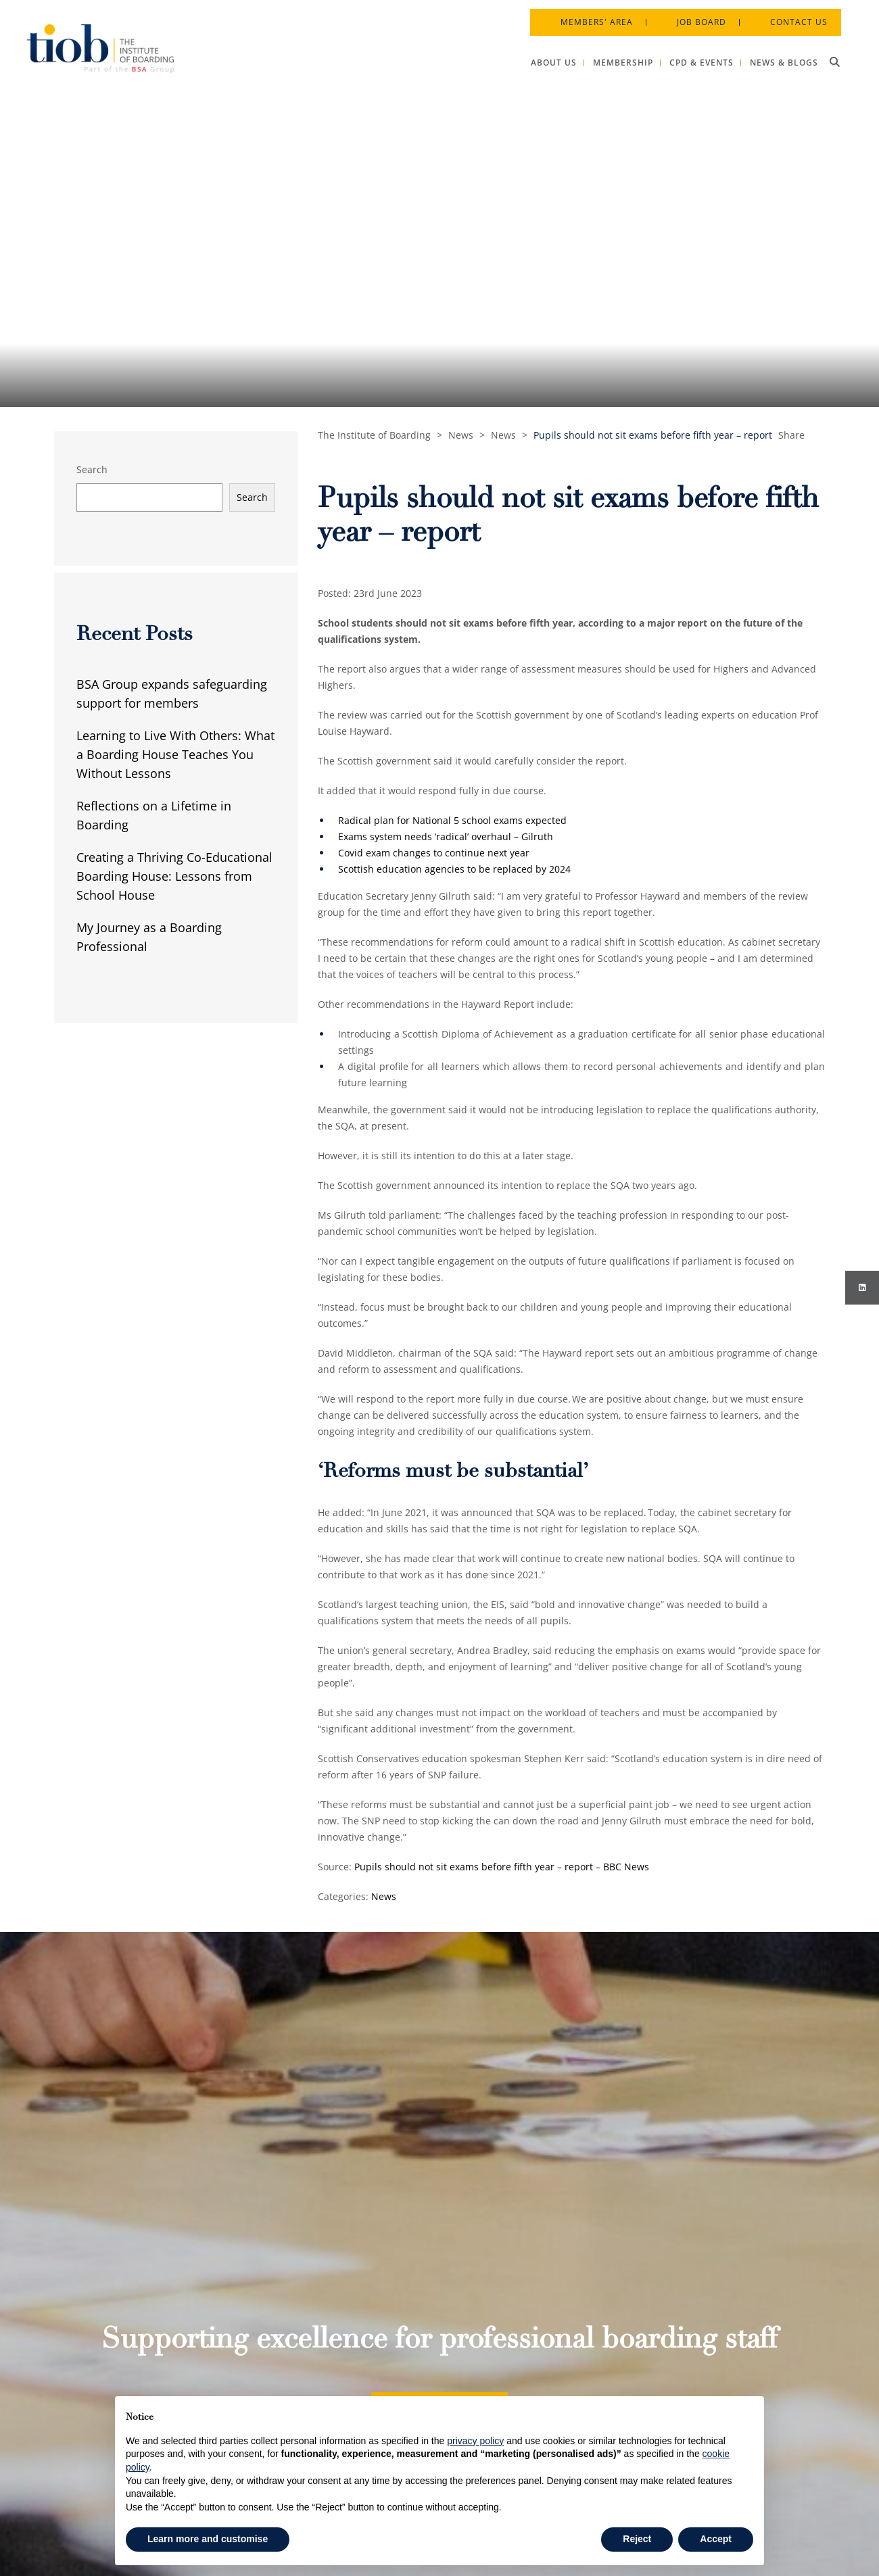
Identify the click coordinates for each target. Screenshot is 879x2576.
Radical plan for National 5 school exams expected (452, 820)
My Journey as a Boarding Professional (149, 936)
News (383, 1896)
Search (92, 469)
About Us (412, 2262)
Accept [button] (716, 2538)
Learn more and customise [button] (207, 2538)
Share (791, 435)
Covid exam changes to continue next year (433, 852)
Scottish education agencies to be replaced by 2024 (454, 868)
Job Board (692, 13)
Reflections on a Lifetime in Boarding (153, 815)
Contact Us (789, 13)
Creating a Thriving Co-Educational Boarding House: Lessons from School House (174, 876)
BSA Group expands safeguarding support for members (171, 693)
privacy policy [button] (475, 2440)
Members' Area (587, 13)
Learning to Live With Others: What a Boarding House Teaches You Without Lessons (175, 754)
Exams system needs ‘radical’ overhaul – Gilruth (445, 836)
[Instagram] (862, 1288)
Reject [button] (637, 2538)
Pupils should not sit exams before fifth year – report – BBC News (501, 1866)
